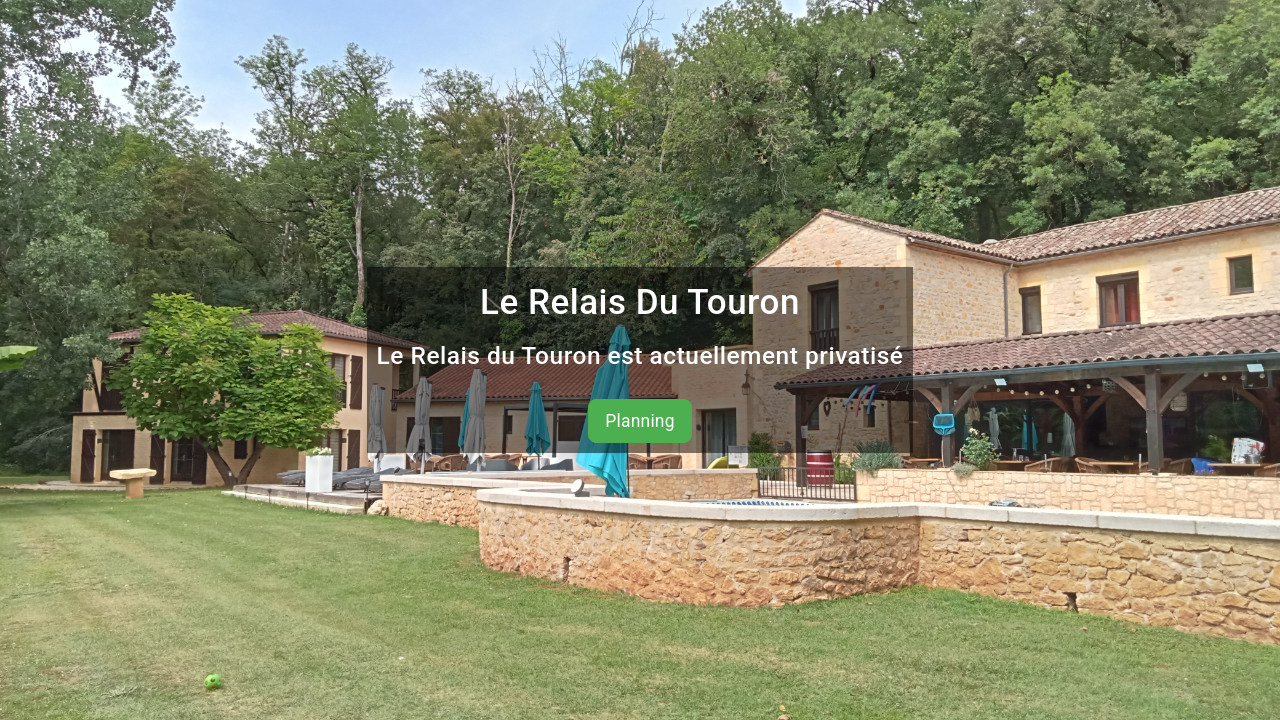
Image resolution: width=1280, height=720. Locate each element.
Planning (640, 421)
